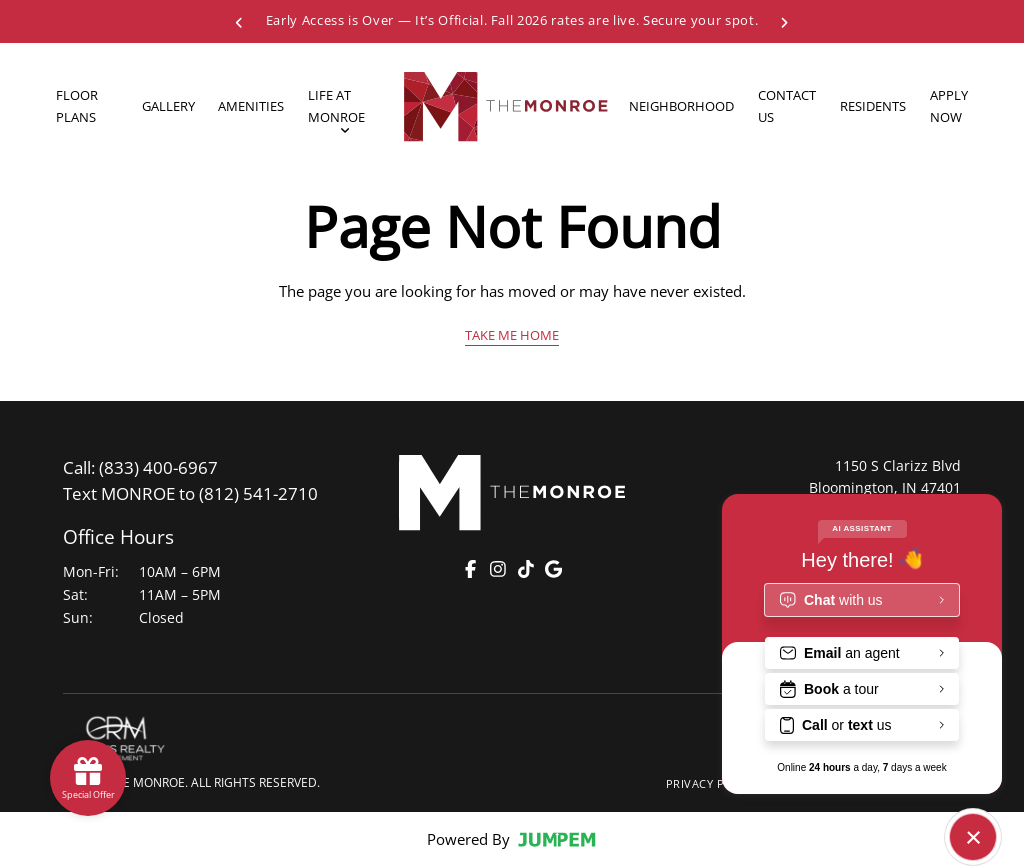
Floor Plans (77, 105)
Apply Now (949, 105)
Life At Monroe (336, 108)
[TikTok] (526, 569)
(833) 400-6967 (140, 467)
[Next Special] (784, 21)
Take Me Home (512, 335)
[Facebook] (471, 569)
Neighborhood (681, 106)
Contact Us (787, 105)
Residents (873, 106)
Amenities (251, 106)
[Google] (553, 569)
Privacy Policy (712, 784)
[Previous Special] (240, 21)
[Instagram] (498, 569)
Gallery (168, 106)
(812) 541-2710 (190, 493)
